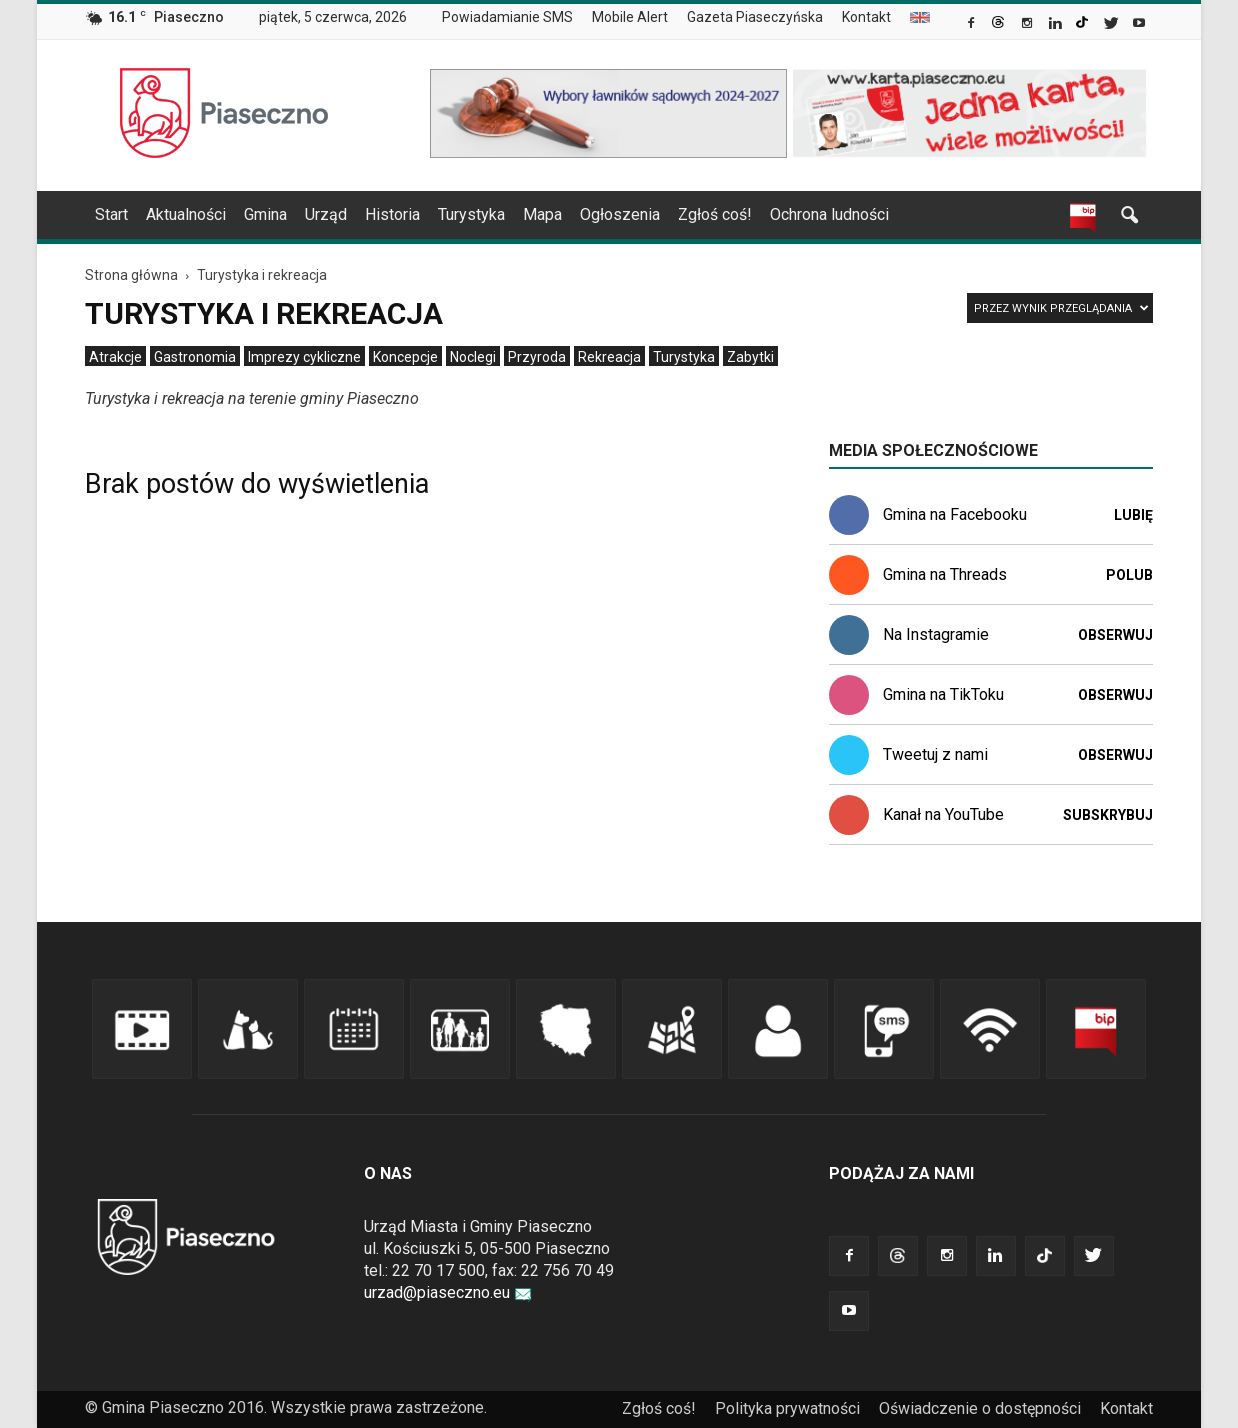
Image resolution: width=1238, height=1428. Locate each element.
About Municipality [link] (920, 17)
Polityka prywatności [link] (787, 1408)
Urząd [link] (326, 214)
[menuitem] (515, 18)
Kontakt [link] (866, 17)
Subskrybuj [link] (1108, 815)
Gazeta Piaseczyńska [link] (755, 17)
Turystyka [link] (471, 214)
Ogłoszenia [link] (620, 214)
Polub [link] (1129, 575)
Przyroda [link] (537, 357)
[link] (972, 25)
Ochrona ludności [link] (829, 214)
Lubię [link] (1133, 515)
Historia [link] (392, 214)
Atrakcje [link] (115, 357)
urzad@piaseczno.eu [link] (448, 1292)
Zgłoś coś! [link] (715, 214)
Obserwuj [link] (1115, 635)
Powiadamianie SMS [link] (507, 17)
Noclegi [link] (473, 357)
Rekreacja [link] (609, 357)
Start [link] (111, 214)
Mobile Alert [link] (630, 17)
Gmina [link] (265, 214)
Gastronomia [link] (195, 357)
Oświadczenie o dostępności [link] (980, 1408)
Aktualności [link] (186, 214)
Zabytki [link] (750, 357)
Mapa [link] (542, 214)
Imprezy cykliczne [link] (304, 357)
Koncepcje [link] (405, 357)
